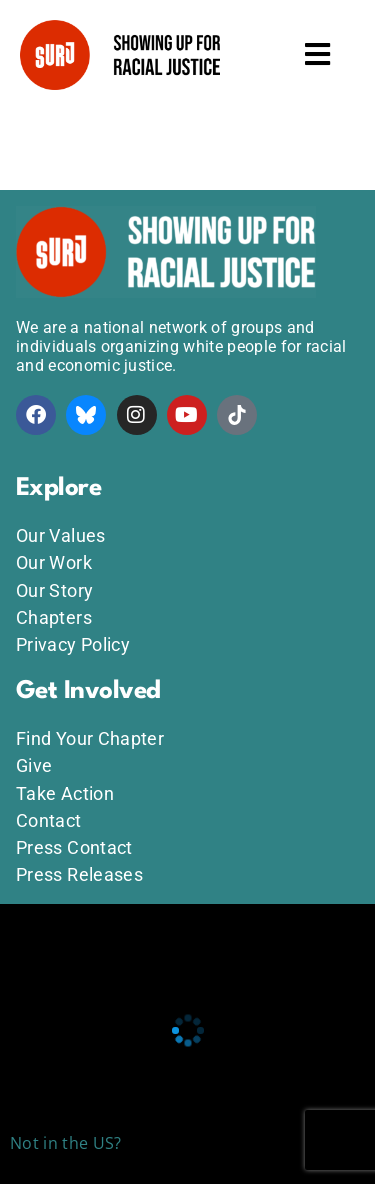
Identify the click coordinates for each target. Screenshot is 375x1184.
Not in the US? (65, 1143)
